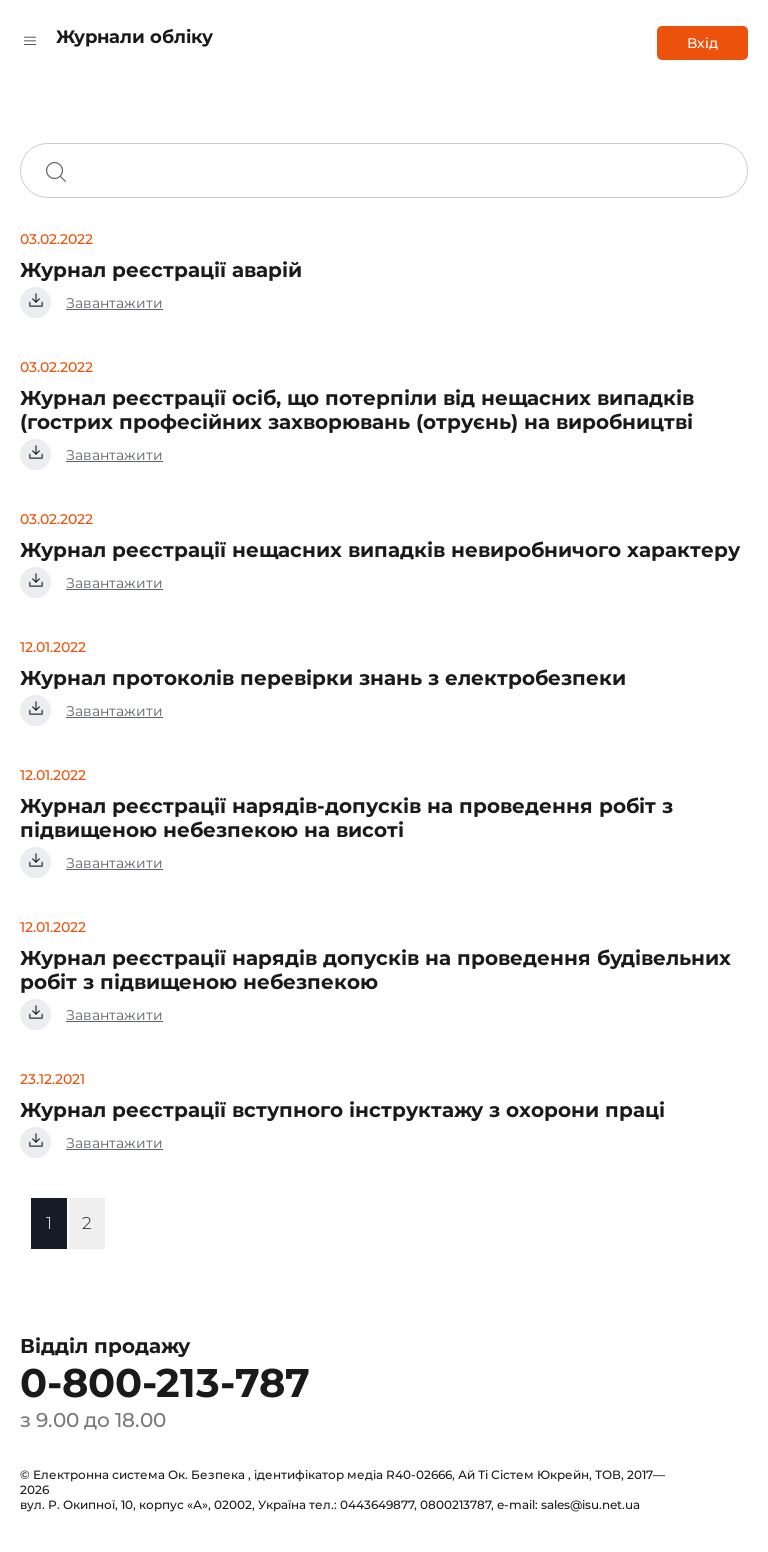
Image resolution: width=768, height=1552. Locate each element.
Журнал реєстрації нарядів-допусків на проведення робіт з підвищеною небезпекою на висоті (346, 818)
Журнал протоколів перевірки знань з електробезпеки (323, 678)
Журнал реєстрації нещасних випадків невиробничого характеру (380, 550)
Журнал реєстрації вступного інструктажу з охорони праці (342, 1110)
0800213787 (455, 1504)
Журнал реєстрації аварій (161, 270)
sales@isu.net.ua (590, 1504)
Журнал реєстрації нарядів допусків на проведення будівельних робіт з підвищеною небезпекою (375, 970)
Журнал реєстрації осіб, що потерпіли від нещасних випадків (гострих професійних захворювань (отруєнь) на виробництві (357, 410)
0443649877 (377, 1504)
